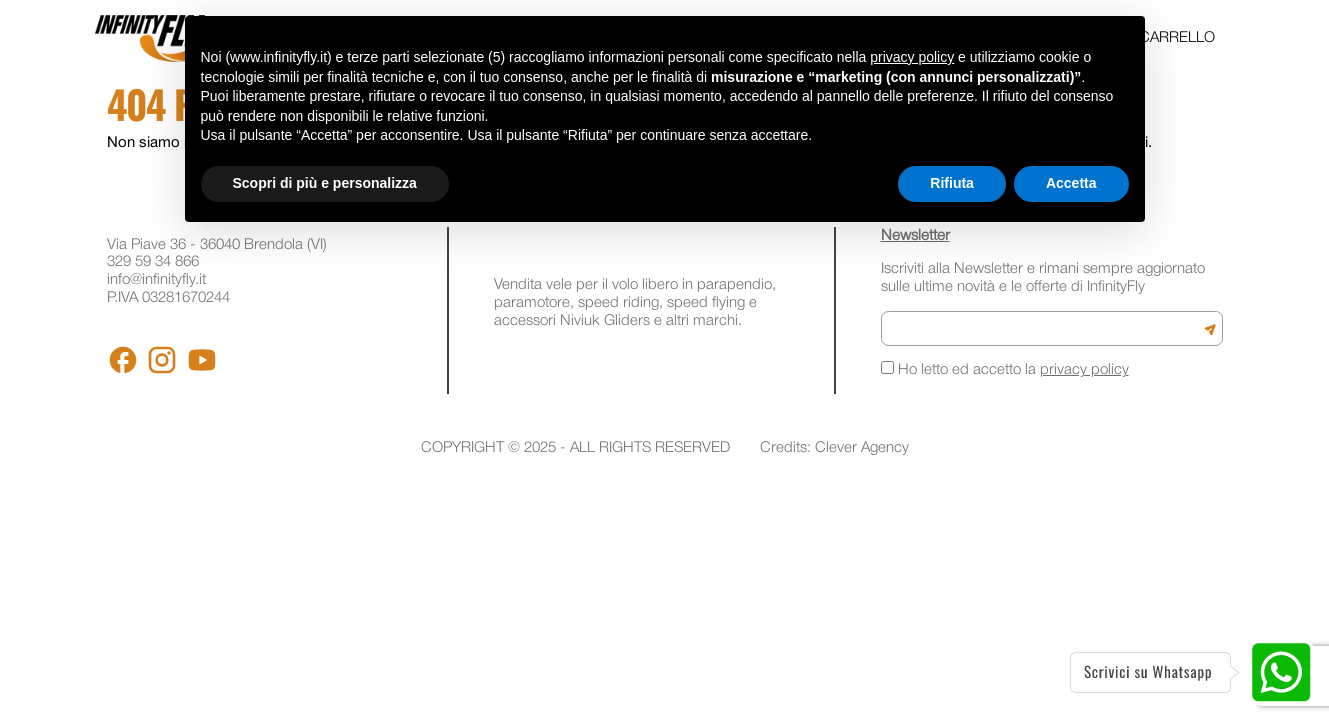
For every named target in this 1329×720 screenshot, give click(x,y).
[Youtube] (202, 360)
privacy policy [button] (912, 57)
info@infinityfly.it (156, 280)
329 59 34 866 (153, 262)
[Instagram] (162, 360)
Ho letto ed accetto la (1005, 369)
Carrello (1177, 38)
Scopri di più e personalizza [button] (325, 183)
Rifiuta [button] (952, 183)
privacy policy (1084, 370)
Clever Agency (862, 448)
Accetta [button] (1071, 183)
